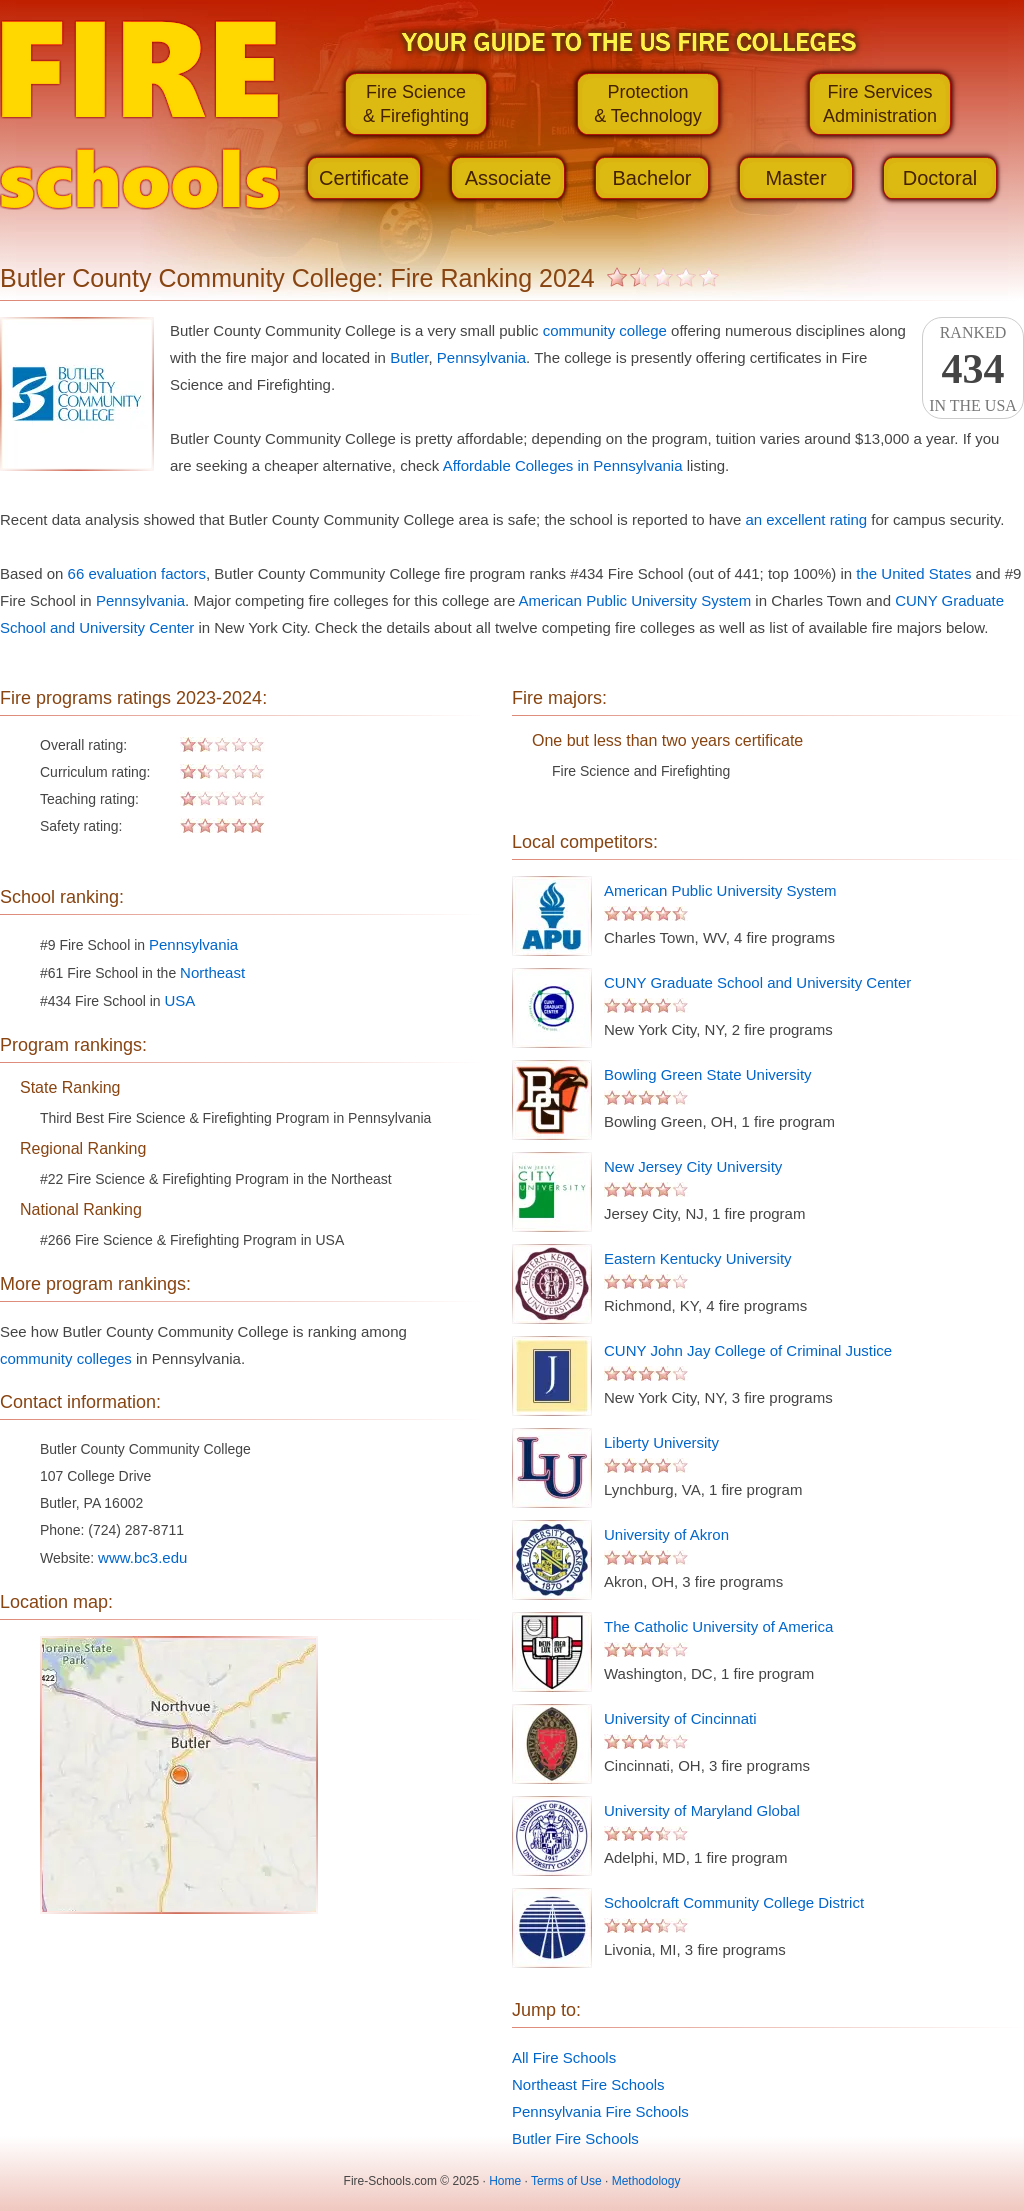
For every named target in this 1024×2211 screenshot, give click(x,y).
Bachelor (652, 178)
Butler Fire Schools (575, 2138)
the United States (913, 573)
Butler (409, 357)
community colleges (66, 1358)
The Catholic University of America (718, 1626)
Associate (508, 178)
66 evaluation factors (137, 573)
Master (795, 178)
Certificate (364, 178)
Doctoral (940, 178)
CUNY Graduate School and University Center (757, 982)
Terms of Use (566, 2181)
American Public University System (635, 600)
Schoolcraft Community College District (734, 1902)
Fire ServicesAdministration (880, 104)
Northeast (212, 972)
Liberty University (661, 1442)
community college (605, 330)
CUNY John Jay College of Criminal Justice (748, 1350)
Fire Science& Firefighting (416, 104)
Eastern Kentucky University (698, 1258)
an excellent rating (806, 519)
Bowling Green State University (708, 1074)
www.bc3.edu (142, 1557)
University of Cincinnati (680, 1718)
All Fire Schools (564, 2057)
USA (180, 1000)
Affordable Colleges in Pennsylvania (563, 465)
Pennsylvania (481, 357)
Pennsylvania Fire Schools (600, 2111)
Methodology (646, 2181)
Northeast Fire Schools (588, 2084)
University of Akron (666, 1534)
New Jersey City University (693, 1166)
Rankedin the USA (973, 369)
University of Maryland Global (702, 1810)
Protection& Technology (648, 104)
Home (505, 2181)
